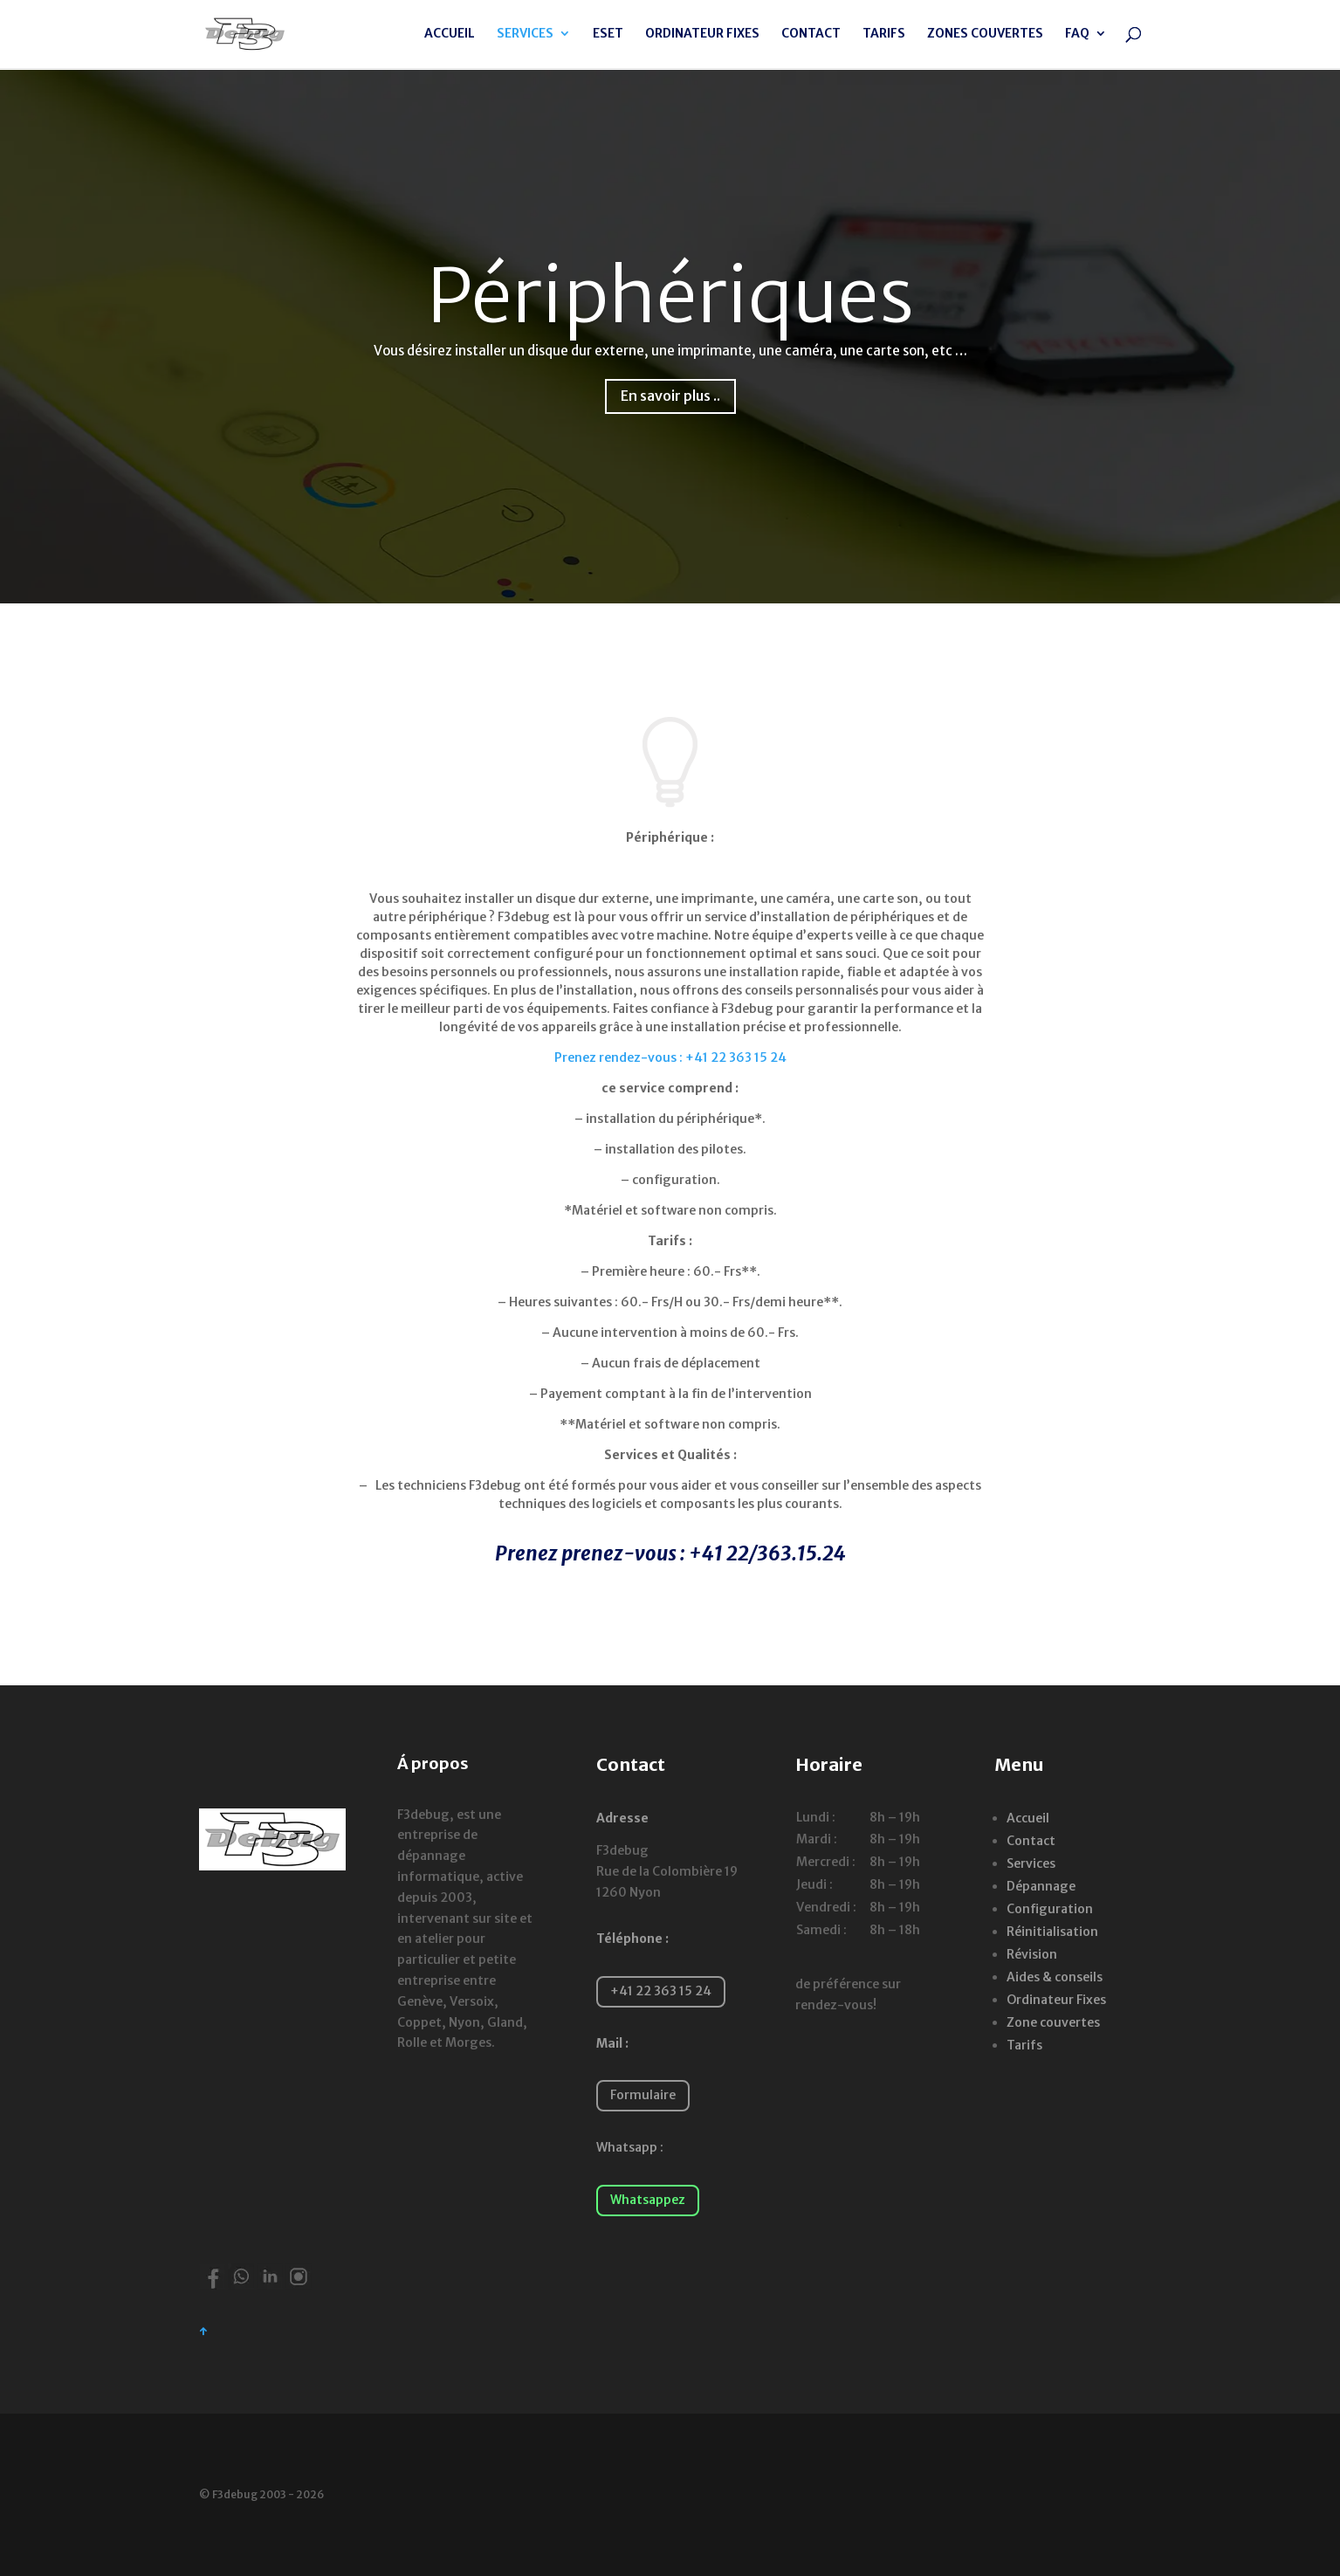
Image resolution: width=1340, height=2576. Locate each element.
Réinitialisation (1052, 1931)
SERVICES (525, 36)
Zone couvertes (1053, 2022)
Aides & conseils (1055, 1977)
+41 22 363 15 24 (660, 1991)
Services (1031, 1863)
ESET (608, 36)
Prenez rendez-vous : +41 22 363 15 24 (670, 1057)
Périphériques (670, 295)
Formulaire (643, 2095)
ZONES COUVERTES (985, 36)
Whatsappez (647, 2200)
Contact (1031, 1841)
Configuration (1050, 1909)
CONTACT (811, 36)
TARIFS (883, 36)
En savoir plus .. (670, 395)
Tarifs (1024, 2045)
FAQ (1077, 36)
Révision (1032, 1954)
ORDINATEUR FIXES (702, 36)
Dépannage (1041, 1886)
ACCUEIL (449, 36)
